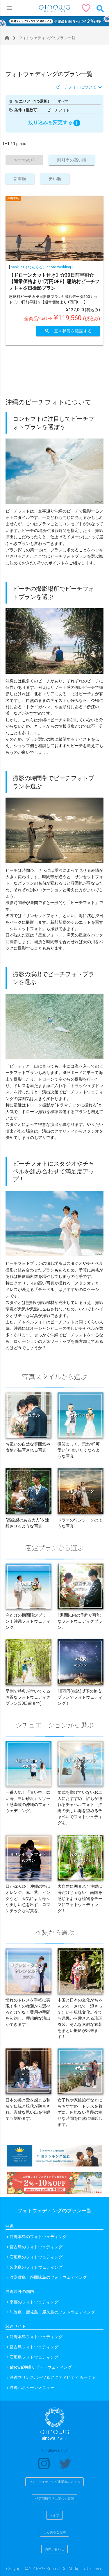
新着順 (20, 178)
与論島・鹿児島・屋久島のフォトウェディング (52, 2312)
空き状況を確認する (68, 331)
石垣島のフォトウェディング (36, 2257)
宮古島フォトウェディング (34, 2346)
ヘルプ (54, 2515)
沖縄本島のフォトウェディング (38, 2236)
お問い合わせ (54, 2549)
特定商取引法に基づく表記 (54, 2499)
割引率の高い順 (72, 160)
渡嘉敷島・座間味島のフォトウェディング (48, 2277)
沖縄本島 (13, 198)
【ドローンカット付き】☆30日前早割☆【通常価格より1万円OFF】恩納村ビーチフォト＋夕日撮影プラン (54, 281)
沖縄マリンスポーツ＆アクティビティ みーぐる (53, 2377)
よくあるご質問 (54, 2532)
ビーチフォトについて (76, 87)
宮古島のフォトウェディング (36, 2246)
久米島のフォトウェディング (36, 2267)
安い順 (55, 178)
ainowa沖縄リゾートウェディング (41, 2367)
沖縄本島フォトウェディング (36, 2336)
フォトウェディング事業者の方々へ (54, 2482)
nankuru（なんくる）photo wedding (41, 267)
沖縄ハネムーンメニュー (32, 2387)
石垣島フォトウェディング (34, 2357)
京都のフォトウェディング (34, 2302)
